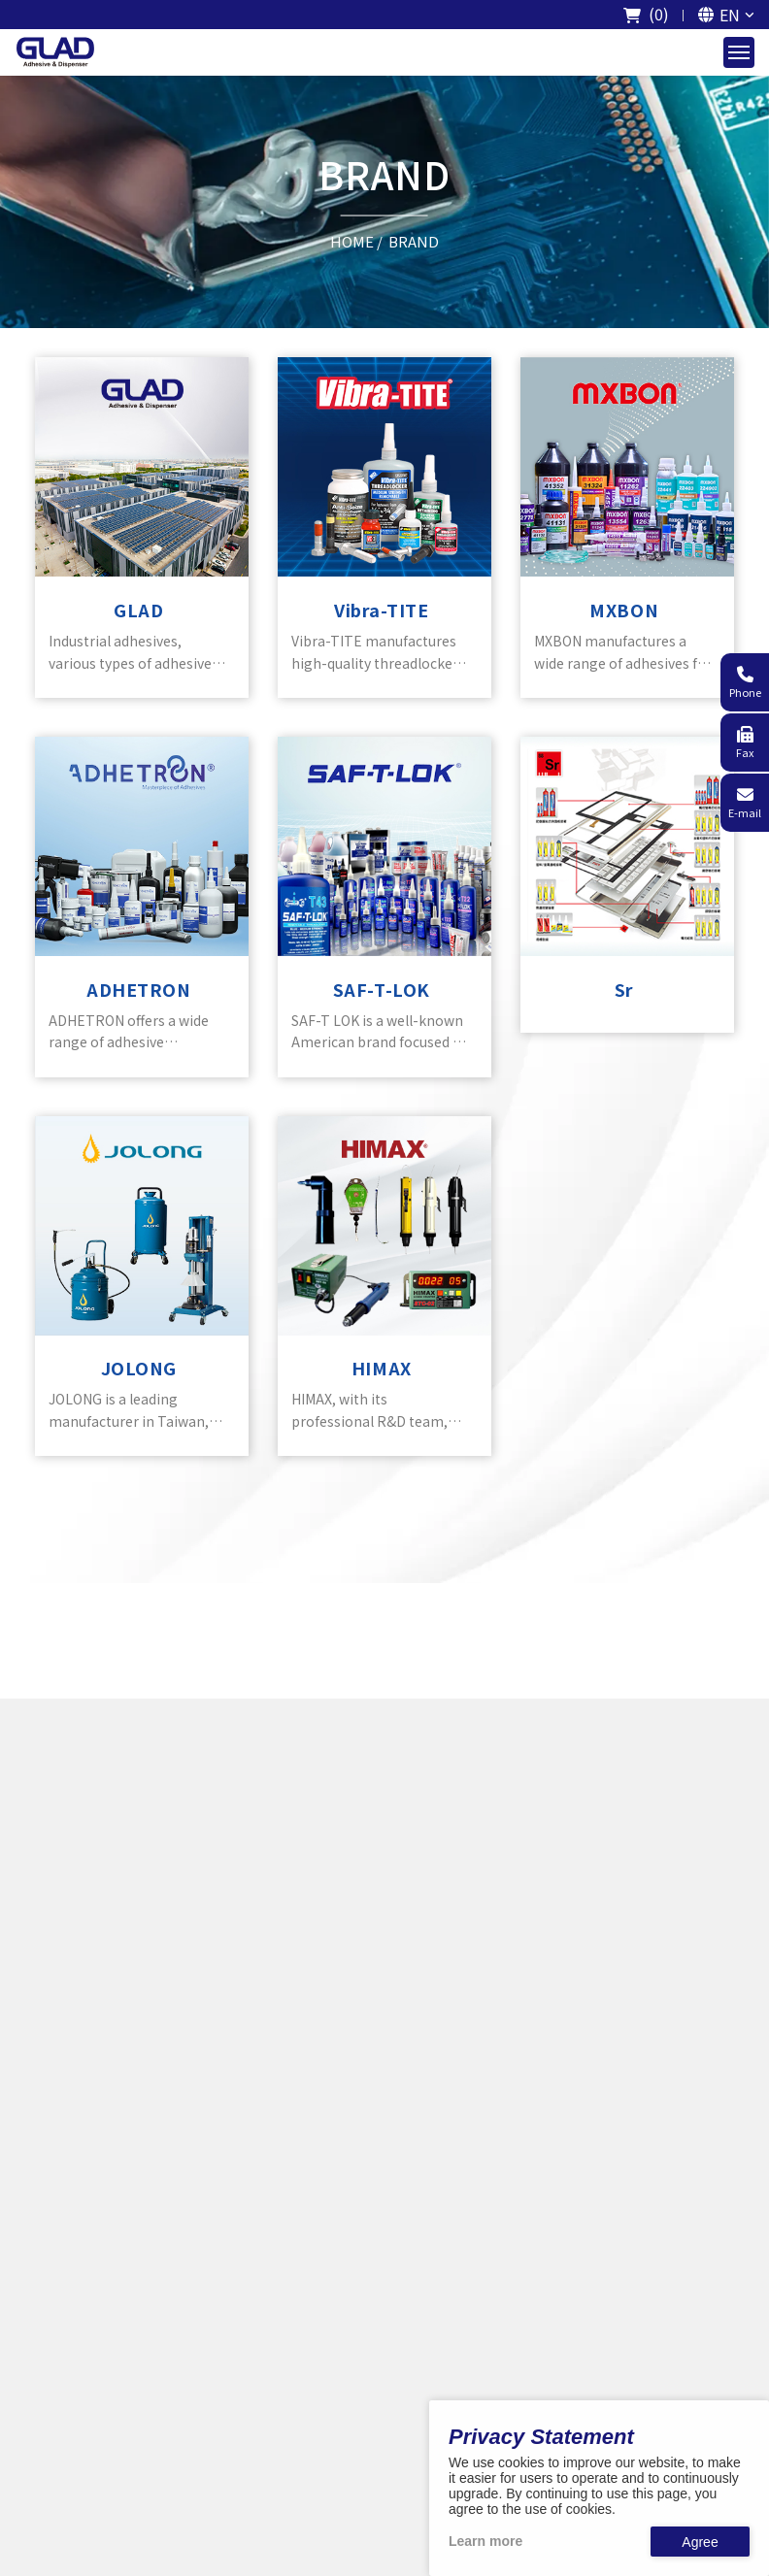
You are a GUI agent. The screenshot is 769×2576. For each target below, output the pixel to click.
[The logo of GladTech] (55, 52)
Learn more (485, 2541)
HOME (352, 240)
